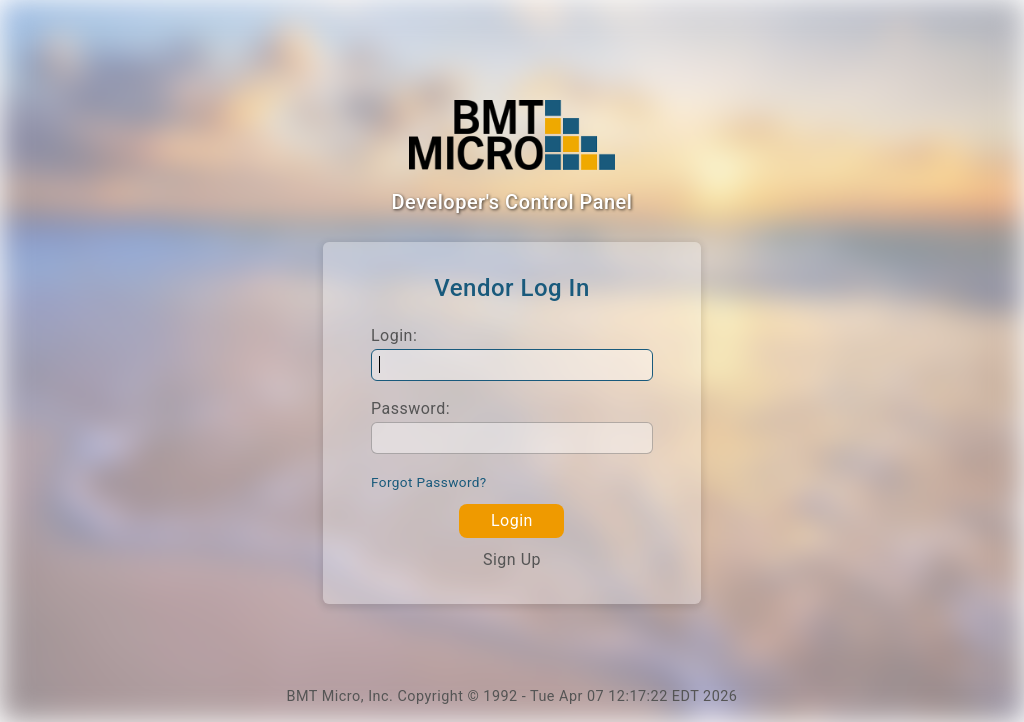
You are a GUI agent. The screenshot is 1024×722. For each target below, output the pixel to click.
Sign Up (512, 559)
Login (512, 520)
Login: (394, 335)
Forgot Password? (429, 482)
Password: (410, 408)
